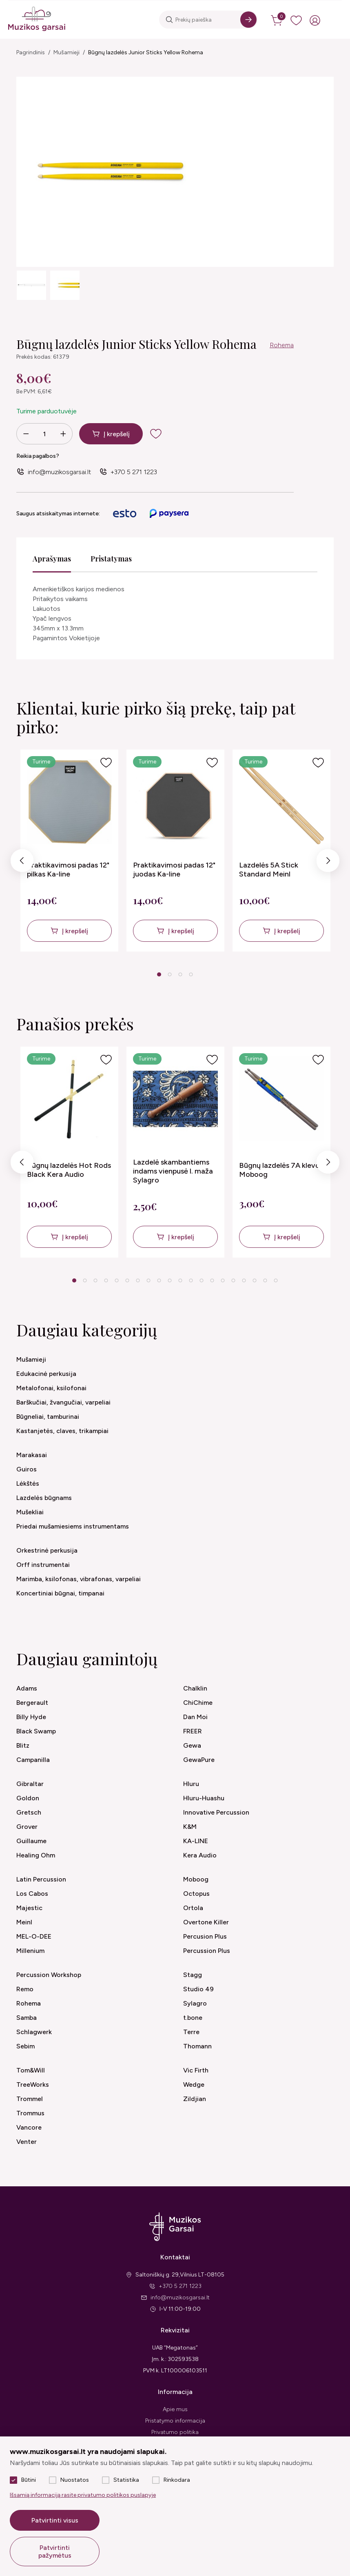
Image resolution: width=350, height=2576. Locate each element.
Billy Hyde (31, 1717)
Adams (26, 1688)
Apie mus (175, 2409)
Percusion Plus (205, 1936)
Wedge (193, 2084)
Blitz (22, 1745)
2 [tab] (169, 974)
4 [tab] (190, 974)
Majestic (29, 1908)
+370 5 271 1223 (134, 472)
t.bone (192, 2017)
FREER (192, 1731)
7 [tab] (137, 1280)
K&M (190, 1826)
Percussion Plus (206, 1951)
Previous (22, 862)
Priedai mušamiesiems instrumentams (72, 1526)
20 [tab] (276, 1280)
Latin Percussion (41, 1879)
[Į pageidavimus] (106, 762)
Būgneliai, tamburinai (47, 1416)
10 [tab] (170, 1280)
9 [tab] (158, 1280)
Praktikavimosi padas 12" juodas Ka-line (174, 870)
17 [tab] (244, 1280)
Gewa (192, 1745)
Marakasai (31, 1455)
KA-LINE (195, 1841)
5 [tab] (116, 1280)
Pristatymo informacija (175, 2420)
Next (327, 862)
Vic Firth (195, 2070)
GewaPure (199, 1760)
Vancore (29, 2127)
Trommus (30, 2113)
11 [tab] (180, 1280)
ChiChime (198, 1702)
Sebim (25, 2046)
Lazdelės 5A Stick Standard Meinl (268, 870)
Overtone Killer (206, 1922)
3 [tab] (180, 974)
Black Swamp (36, 1731)
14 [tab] (212, 1280)
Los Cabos (32, 1893)
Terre (191, 2032)
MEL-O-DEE (33, 1936)
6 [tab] (127, 1280)
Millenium (30, 1951)
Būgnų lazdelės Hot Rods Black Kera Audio (69, 1170)
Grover (27, 1826)
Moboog (195, 1879)
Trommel (29, 2099)
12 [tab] (191, 1280)
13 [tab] (201, 1280)
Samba (26, 2017)
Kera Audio (200, 1855)
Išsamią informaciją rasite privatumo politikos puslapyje (83, 2495)
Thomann (197, 2046)
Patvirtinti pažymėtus (54, 2551)
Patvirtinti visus (54, 2520)
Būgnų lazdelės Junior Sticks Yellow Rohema (145, 52)
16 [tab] (233, 1280)
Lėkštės (27, 1483)
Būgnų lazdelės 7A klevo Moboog (279, 1170)
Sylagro (195, 2003)
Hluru (191, 1784)
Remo (24, 1989)
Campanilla (33, 1760)
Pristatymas (111, 559)
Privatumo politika (175, 2432)
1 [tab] (158, 974)
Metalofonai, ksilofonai (51, 1388)
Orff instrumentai (43, 1565)
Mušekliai (30, 1512)
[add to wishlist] (155, 433)
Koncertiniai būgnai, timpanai (60, 1593)
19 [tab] (265, 1280)
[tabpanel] (69, 851)
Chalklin (195, 1688)
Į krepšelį (117, 434)
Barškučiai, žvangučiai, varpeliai (63, 1402)
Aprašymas (52, 559)
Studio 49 (198, 1989)
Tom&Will (30, 2070)
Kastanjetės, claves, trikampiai (62, 1431)
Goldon (27, 1798)
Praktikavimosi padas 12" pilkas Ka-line (68, 870)
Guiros (26, 1469)
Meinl (24, 1922)
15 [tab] (223, 1280)
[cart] (277, 20)
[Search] (248, 19)
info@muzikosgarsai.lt (59, 472)
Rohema (282, 345)
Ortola (193, 1908)
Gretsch (28, 1812)
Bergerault (32, 1702)
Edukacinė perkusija (46, 1374)
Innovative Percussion (216, 1812)
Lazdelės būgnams (44, 1498)
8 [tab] (148, 1280)
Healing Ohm (35, 1855)
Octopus (196, 1893)
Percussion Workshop (48, 1975)
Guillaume (31, 1841)
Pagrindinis (30, 52)
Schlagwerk (34, 2032)
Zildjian (194, 2099)
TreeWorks (32, 2084)
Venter (26, 2142)
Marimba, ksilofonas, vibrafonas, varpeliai (78, 1579)
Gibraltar (30, 1784)
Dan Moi (195, 1717)
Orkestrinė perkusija (47, 1550)
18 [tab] (255, 1280)
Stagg (192, 1975)
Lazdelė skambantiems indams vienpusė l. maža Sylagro (173, 1171)
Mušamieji (66, 52)
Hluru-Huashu (203, 1798)
